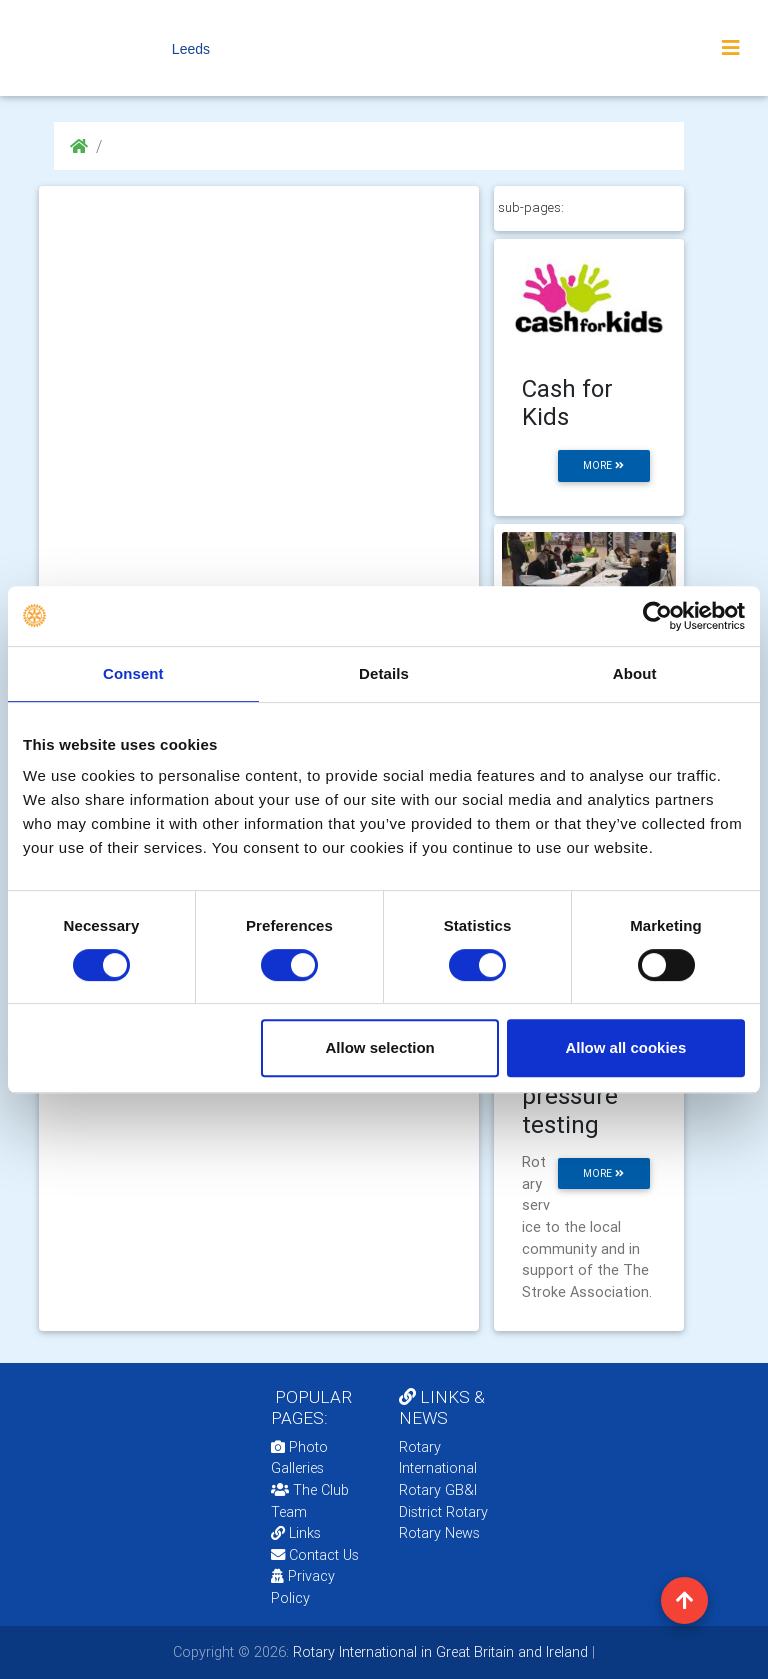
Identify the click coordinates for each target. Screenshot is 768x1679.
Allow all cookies (625, 1047)
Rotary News (439, 1533)
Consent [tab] (133, 673)
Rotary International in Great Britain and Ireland (438, 1652)
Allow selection (380, 1047)
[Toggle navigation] (731, 48)
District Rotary (443, 1512)
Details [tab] (384, 673)
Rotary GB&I (438, 1490)
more (603, 465)
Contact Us (315, 1555)
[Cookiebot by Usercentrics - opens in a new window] (657, 616)
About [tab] (635, 673)
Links (296, 1533)
